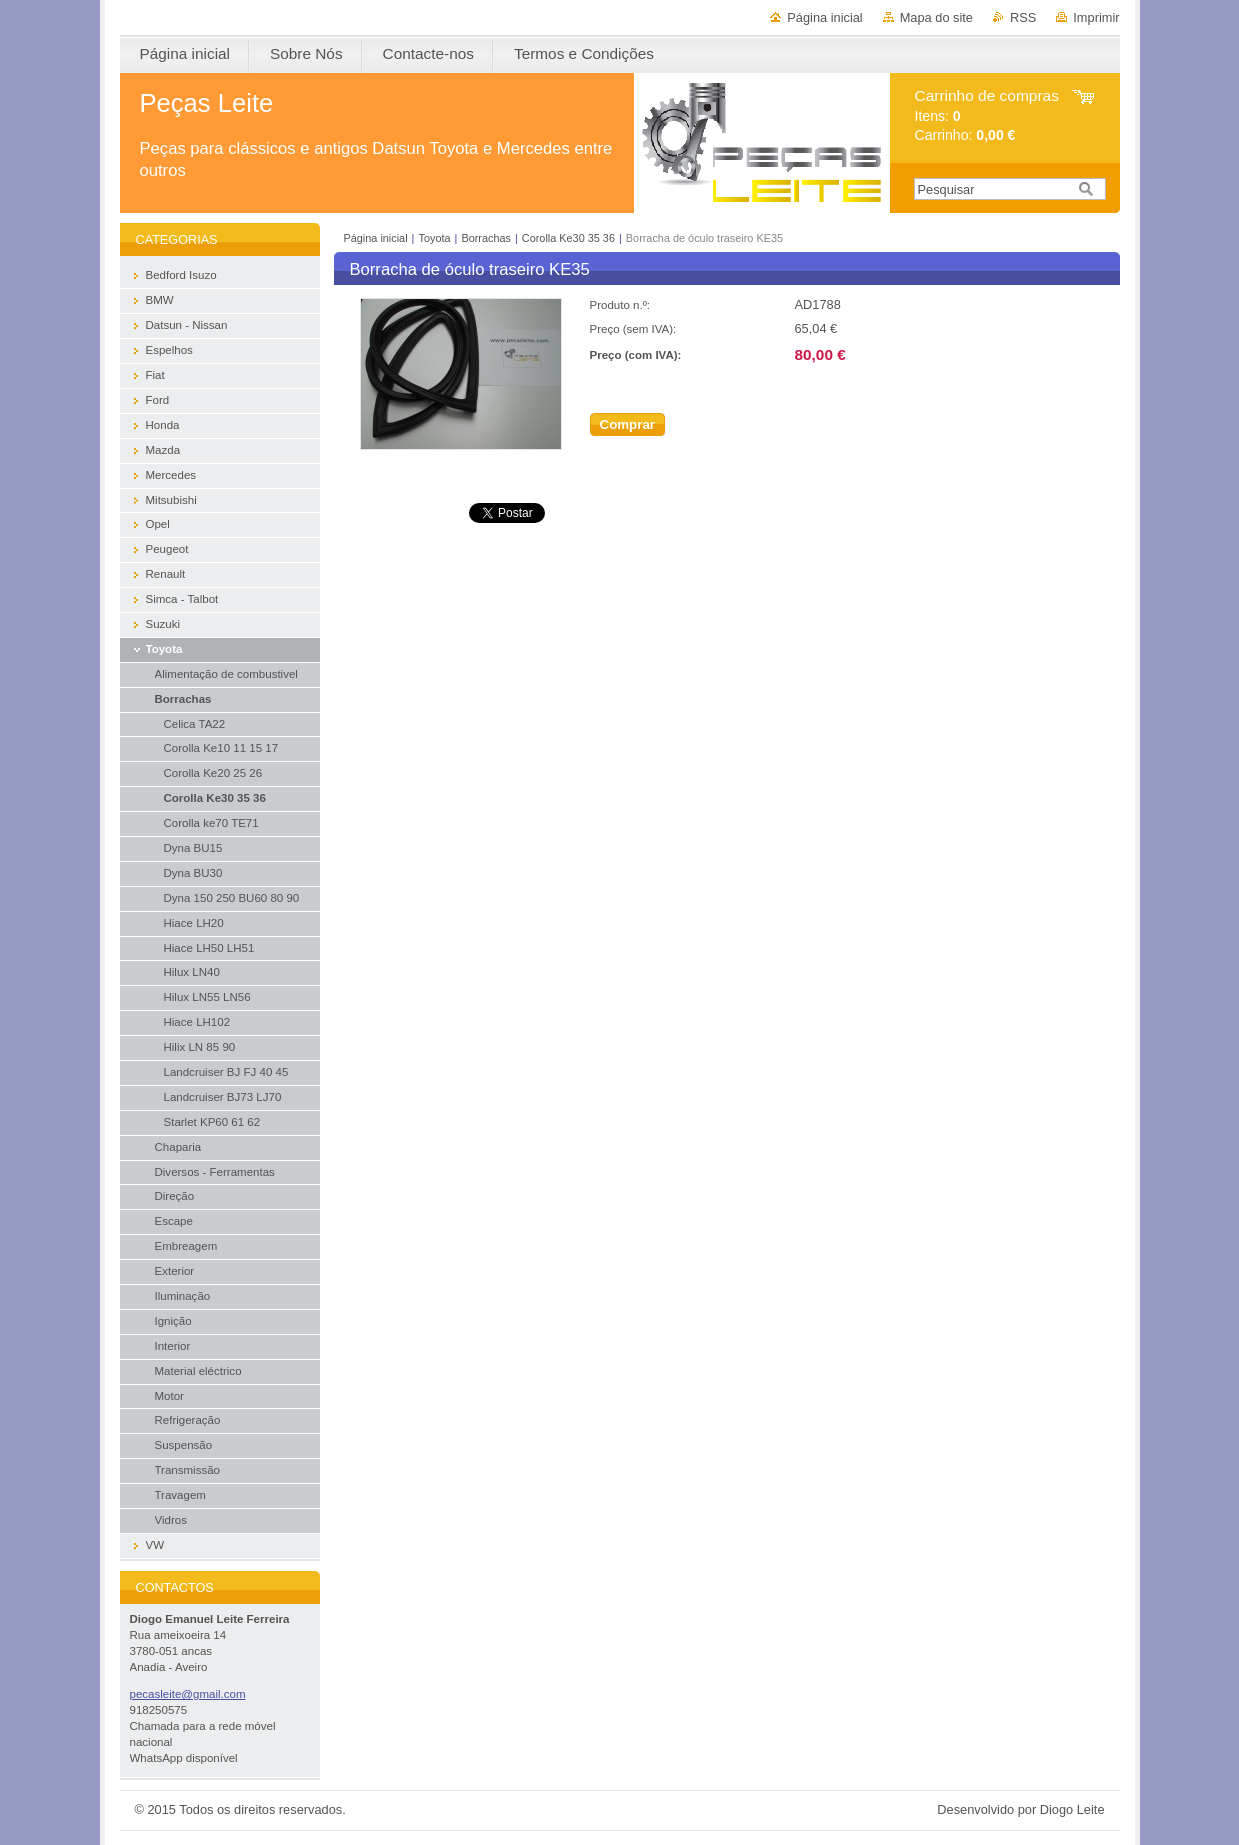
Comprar (628, 424)
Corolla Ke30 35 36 (568, 238)
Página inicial (824, 17)
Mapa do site (936, 17)
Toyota (434, 238)
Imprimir (1096, 17)
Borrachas (486, 238)
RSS (1023, 17)
